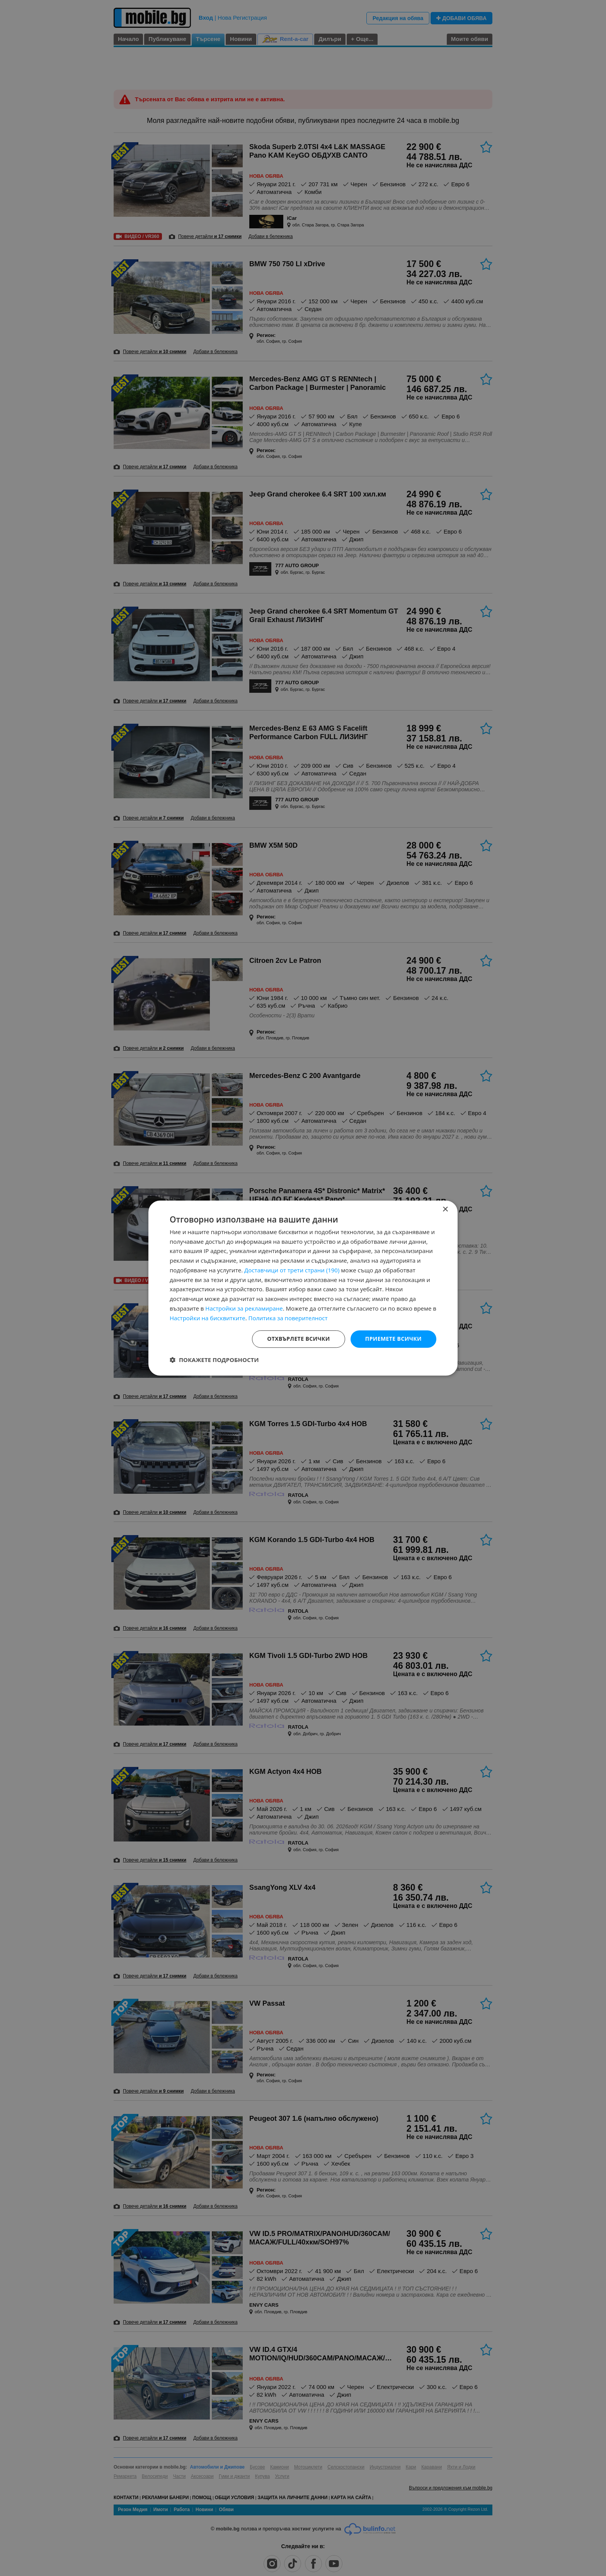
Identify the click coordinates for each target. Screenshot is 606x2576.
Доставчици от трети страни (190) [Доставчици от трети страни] (291, 1270)
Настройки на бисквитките (207, 1318)
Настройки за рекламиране (244, 1308)
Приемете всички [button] (393, 1339)
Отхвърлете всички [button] (298, 1339)
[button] (214, 1359)
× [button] (445, 1209)
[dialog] (303, 1288)
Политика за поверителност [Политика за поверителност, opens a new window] (288, 1318)
